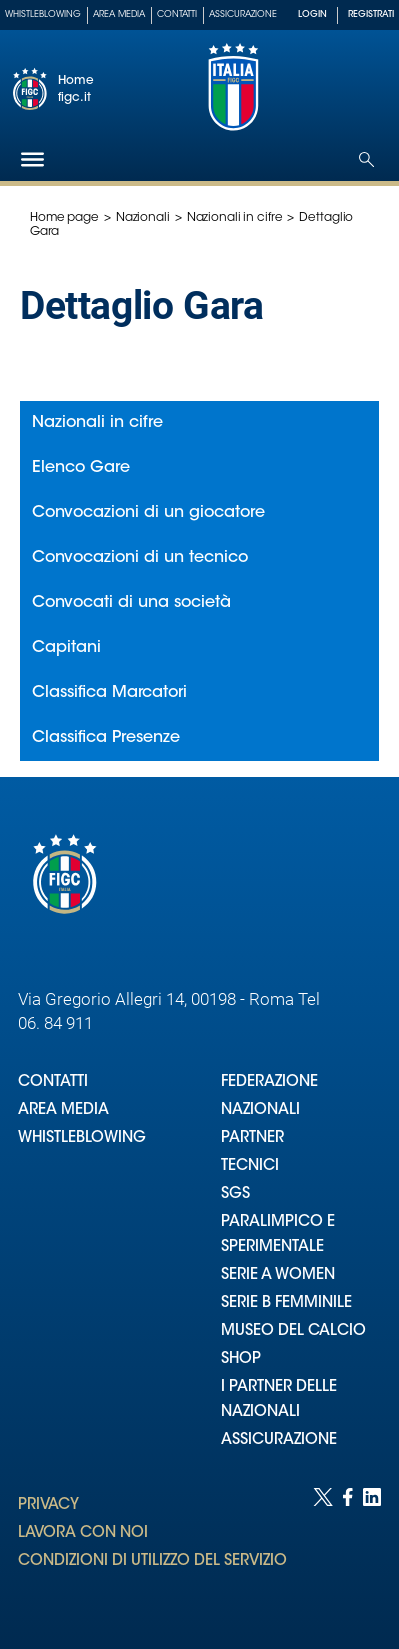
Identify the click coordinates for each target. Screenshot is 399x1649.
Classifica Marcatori (109, 693)
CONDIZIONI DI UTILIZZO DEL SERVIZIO (152, 1561)
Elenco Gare (81, 468)
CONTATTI (53, 1082)
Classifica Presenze (106, 738)
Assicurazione (243, 14)
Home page (64, 218)
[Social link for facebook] (348, 1548)
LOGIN (312, 14)
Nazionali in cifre (235, 218)
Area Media (119, 14)
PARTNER (252, 1138)
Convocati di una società (131, 603)
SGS (235, 1194)
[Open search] (366, 159)
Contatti (177, 14)
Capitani (66, 648)
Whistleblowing (43, 14)
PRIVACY (48, 1505)
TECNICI (250, 1166)
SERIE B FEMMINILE (286, 1303)
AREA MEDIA (63, 1110)
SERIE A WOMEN (278, 1275)
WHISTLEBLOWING (82, 1138)
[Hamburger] (32, 159)
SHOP (241, 1359)
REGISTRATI (371, 14)
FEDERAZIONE (269, 1082)
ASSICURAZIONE (279, 1440)
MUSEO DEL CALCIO (293, 1331)
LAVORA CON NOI (83, 1533)
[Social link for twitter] (323, 1548)
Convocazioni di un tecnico (140, 558)
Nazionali (143, 218)
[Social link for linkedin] (372, 1548)
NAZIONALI (260, 1110)
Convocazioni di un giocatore (148, 513)
